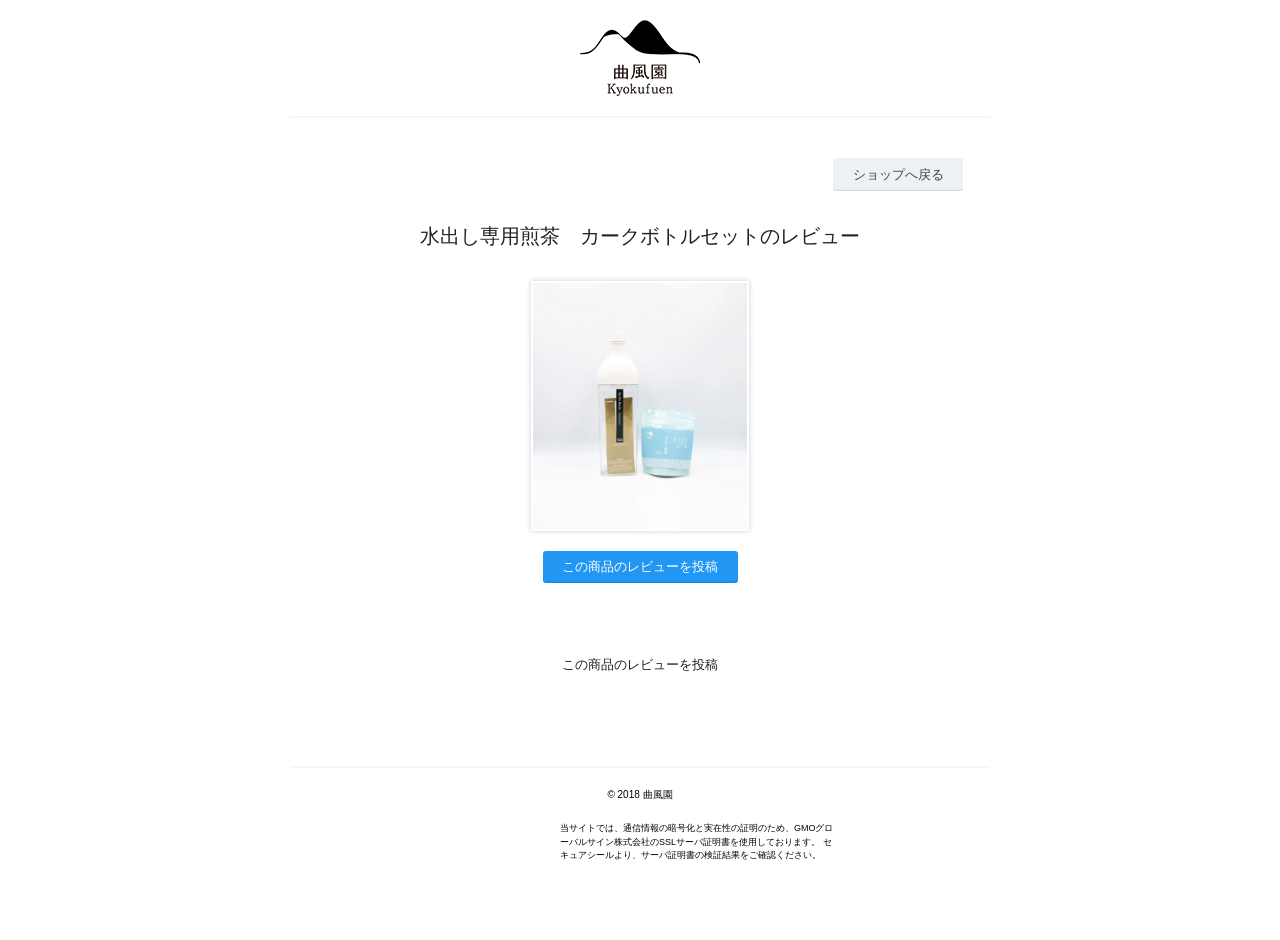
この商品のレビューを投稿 (640, 566)
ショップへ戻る (898, 174)
